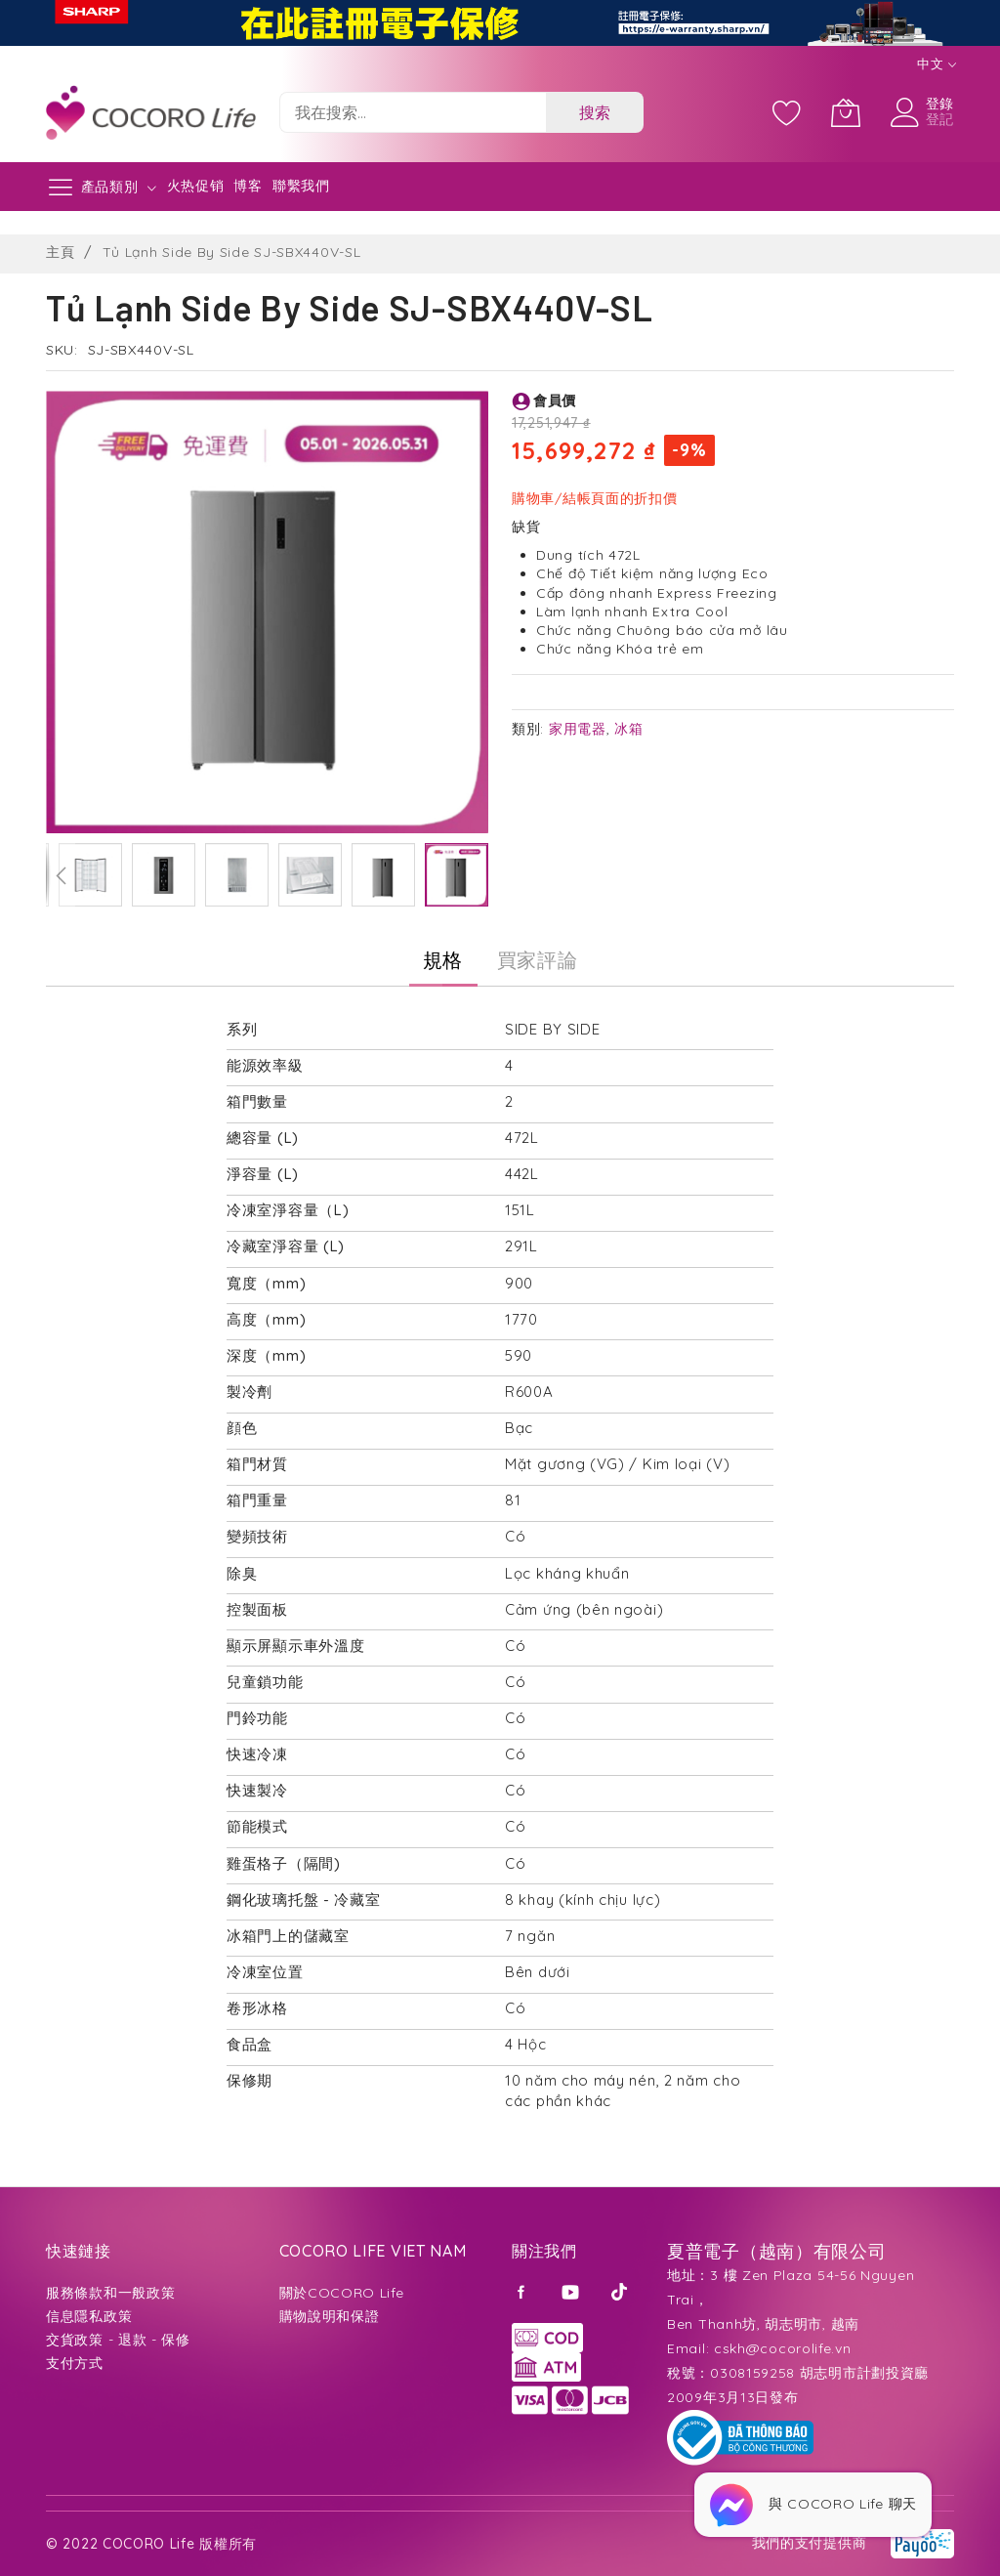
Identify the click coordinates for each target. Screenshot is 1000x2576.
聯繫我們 (301, 185)
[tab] (443, 960)
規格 (443, 960)
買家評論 (537, 960)
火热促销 (196, 185)
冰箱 (628, 729)
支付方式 (75, 2363)
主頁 (60, 252)
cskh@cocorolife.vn (783, 2348)
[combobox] (413, 112)
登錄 (940, 103)
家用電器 (577, 729)
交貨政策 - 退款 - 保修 (118, 2339)
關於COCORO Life (341, 2293)
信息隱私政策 (89, 2316)
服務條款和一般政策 (110, 2293)
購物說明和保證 (329, 2316)
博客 (247, 185)
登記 (940, 119)
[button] (60, 875)
